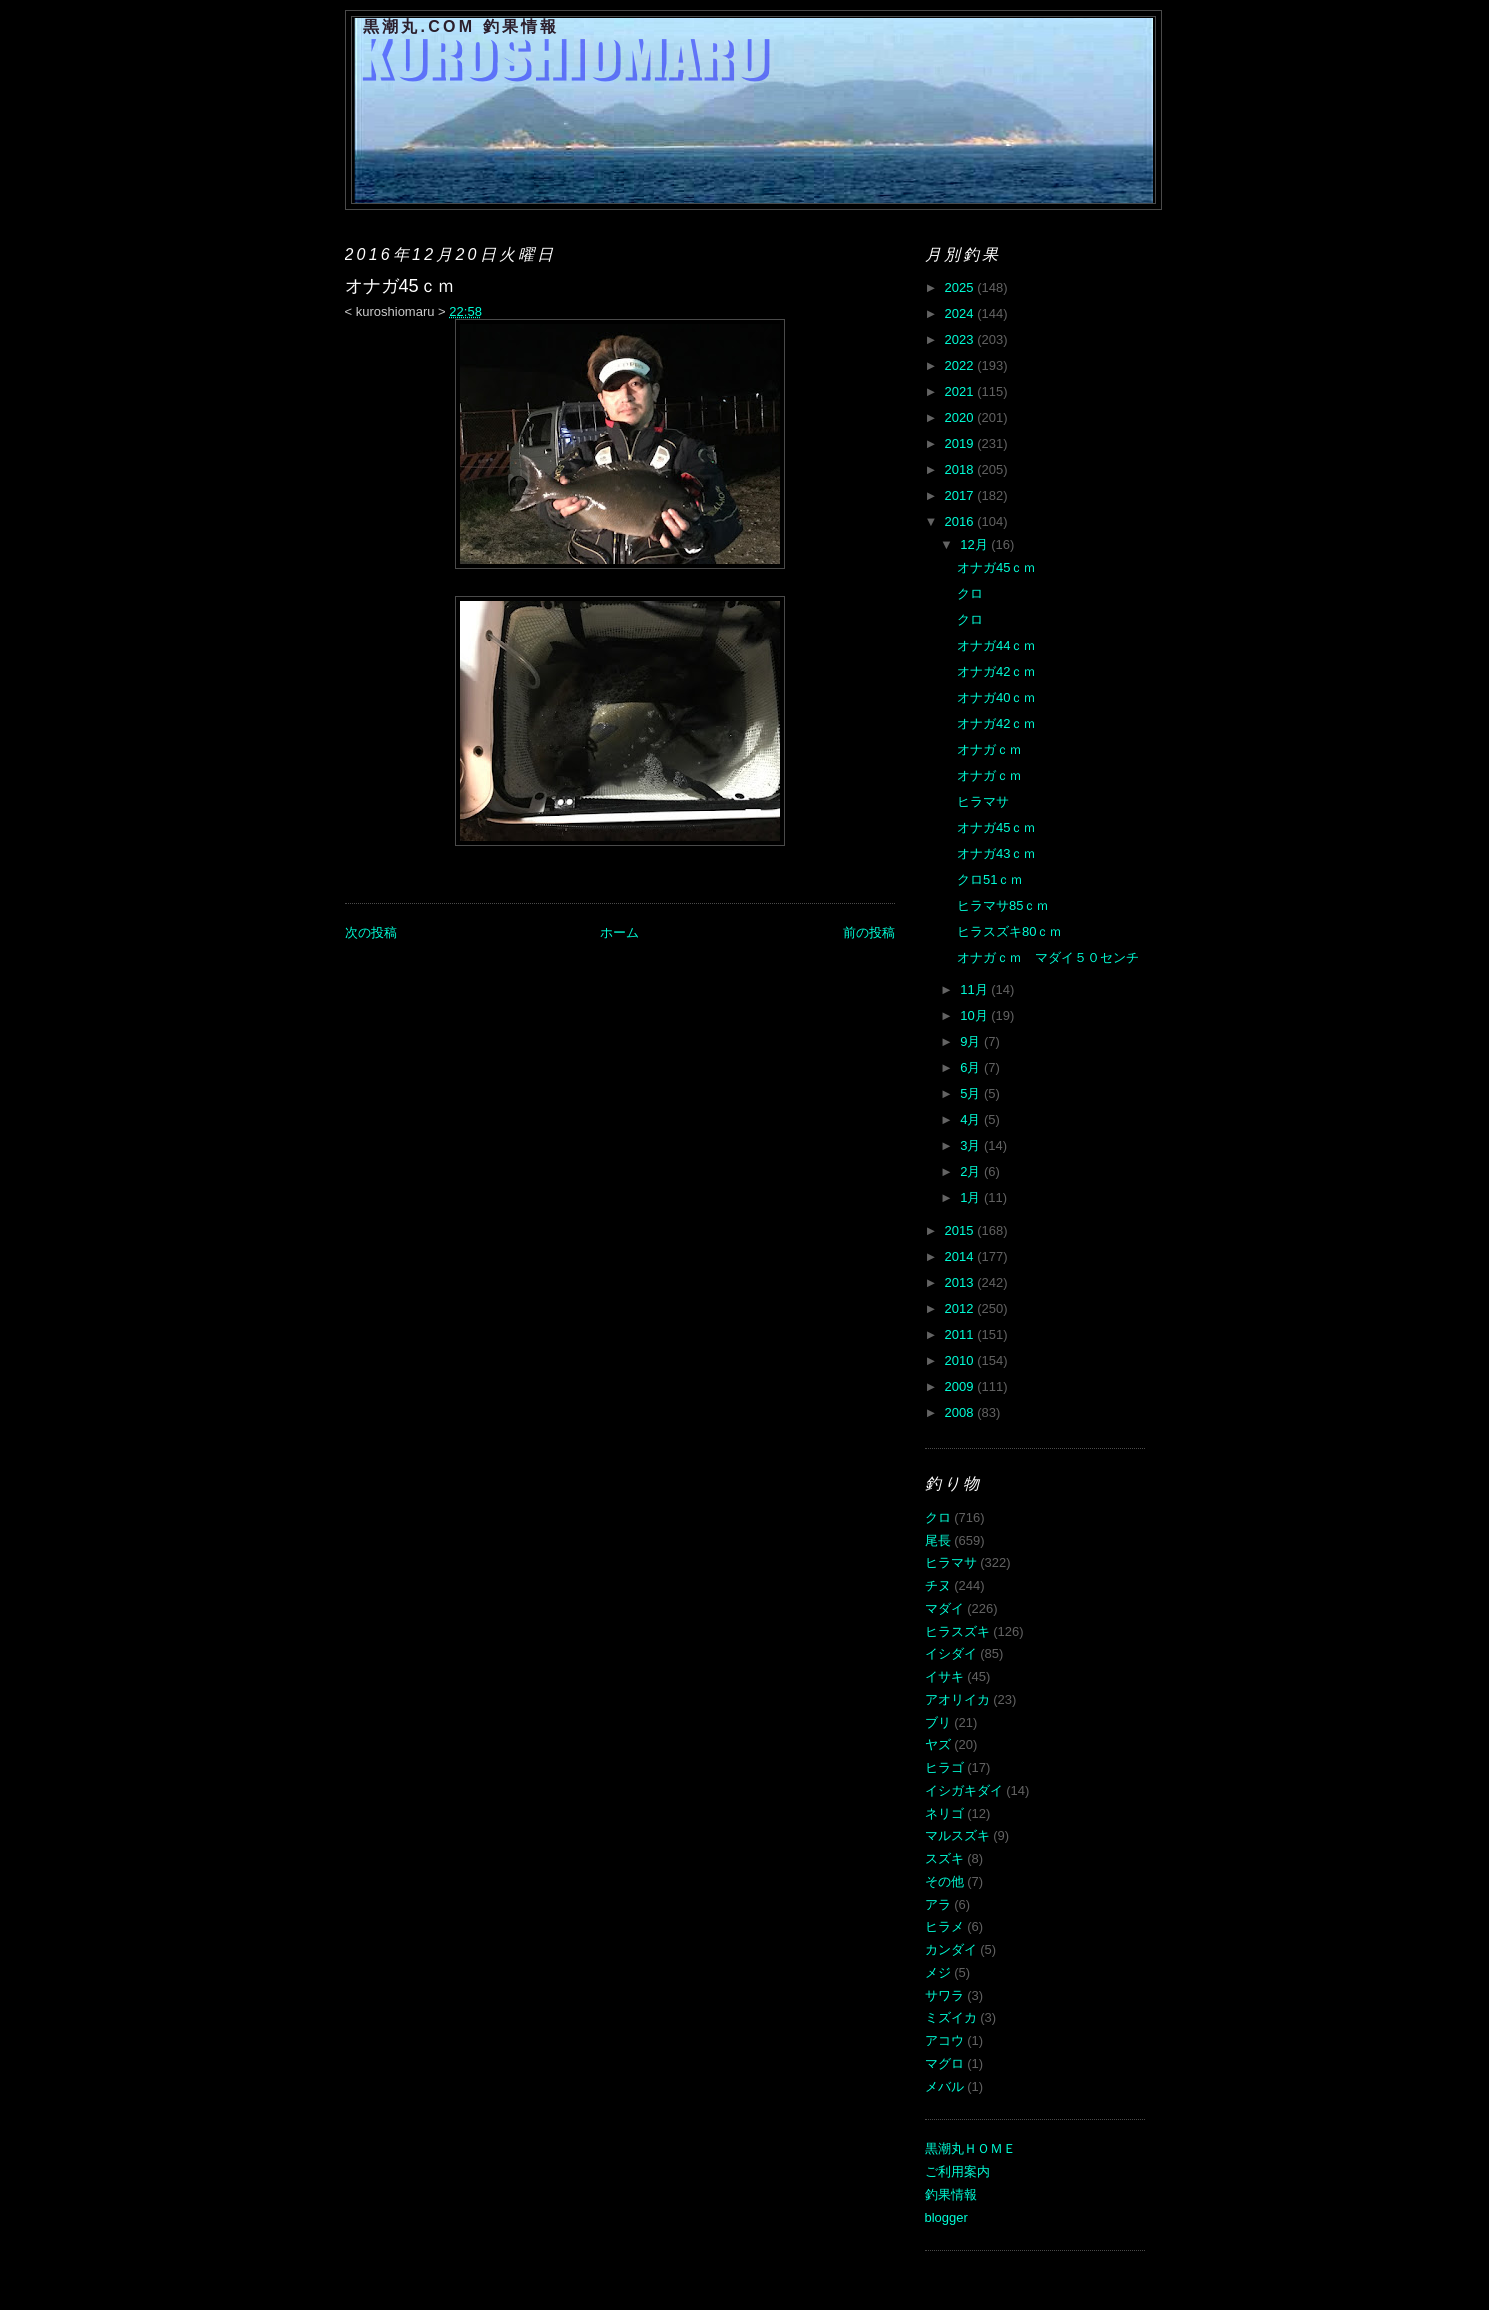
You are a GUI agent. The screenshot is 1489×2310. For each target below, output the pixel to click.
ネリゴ (944, 1813)
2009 (961, 1386)
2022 (961, 365)
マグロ (944, 2063)
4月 (972, 1119)
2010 (961, 1360)
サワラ (944, 1995)
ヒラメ (944, 1926)
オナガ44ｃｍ (996, 645)
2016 (961, 521)
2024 (961, 313)
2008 (961, 1412)
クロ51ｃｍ (990, 879)
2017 (961, 495)
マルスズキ (957, 1835)
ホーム (619, 932)
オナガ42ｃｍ (996, 671)
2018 (961, 469)
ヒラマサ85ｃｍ (1003, 905)
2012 (961, 1308)
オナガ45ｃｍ (996, 567)
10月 (975, 1015)
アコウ (944, 2040)
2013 (961, 1282)
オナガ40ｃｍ (996, 697)
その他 (944, 1881)
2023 (961, 339)
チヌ (938, 1585)
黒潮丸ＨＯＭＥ (970, 2148)
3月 (972, 1145)
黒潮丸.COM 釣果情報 (461, 26)
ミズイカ (951, 2017)
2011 (961, 1334)
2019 (961, 443)
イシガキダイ (964, 1790)
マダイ (944, 1608)
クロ (970, 593)
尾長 (938, 1540)
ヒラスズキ (957, 1631)
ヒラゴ (944, 1767)
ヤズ (938, 1744)
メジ (938, 1972)
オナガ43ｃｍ (996, 853)
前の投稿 (869, 932)
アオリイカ (957, 1699)
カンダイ (951, 1949)
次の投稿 (371, 932)
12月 (975, 544)
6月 (972, 1067)
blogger (946, 2217)
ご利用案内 (957, 2171)
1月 (972, 1197)
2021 (961, 391)
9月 (972, 1041)
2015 (961, 1230)
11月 (975, 989)
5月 (972, 1093)
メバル (944, 2086)
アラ (938, 1904)
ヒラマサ (983, 801)
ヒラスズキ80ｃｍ (1009, 931)
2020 (961, 417)
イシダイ (951, 1653)
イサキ (944, 1676)
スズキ (944, 1858)
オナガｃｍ (989, 749)
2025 (961, 287)
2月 (972, 1171)
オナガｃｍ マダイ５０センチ (1048, 957)
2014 (961, 1256)
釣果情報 (951, 2194)
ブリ (938, 1722)
